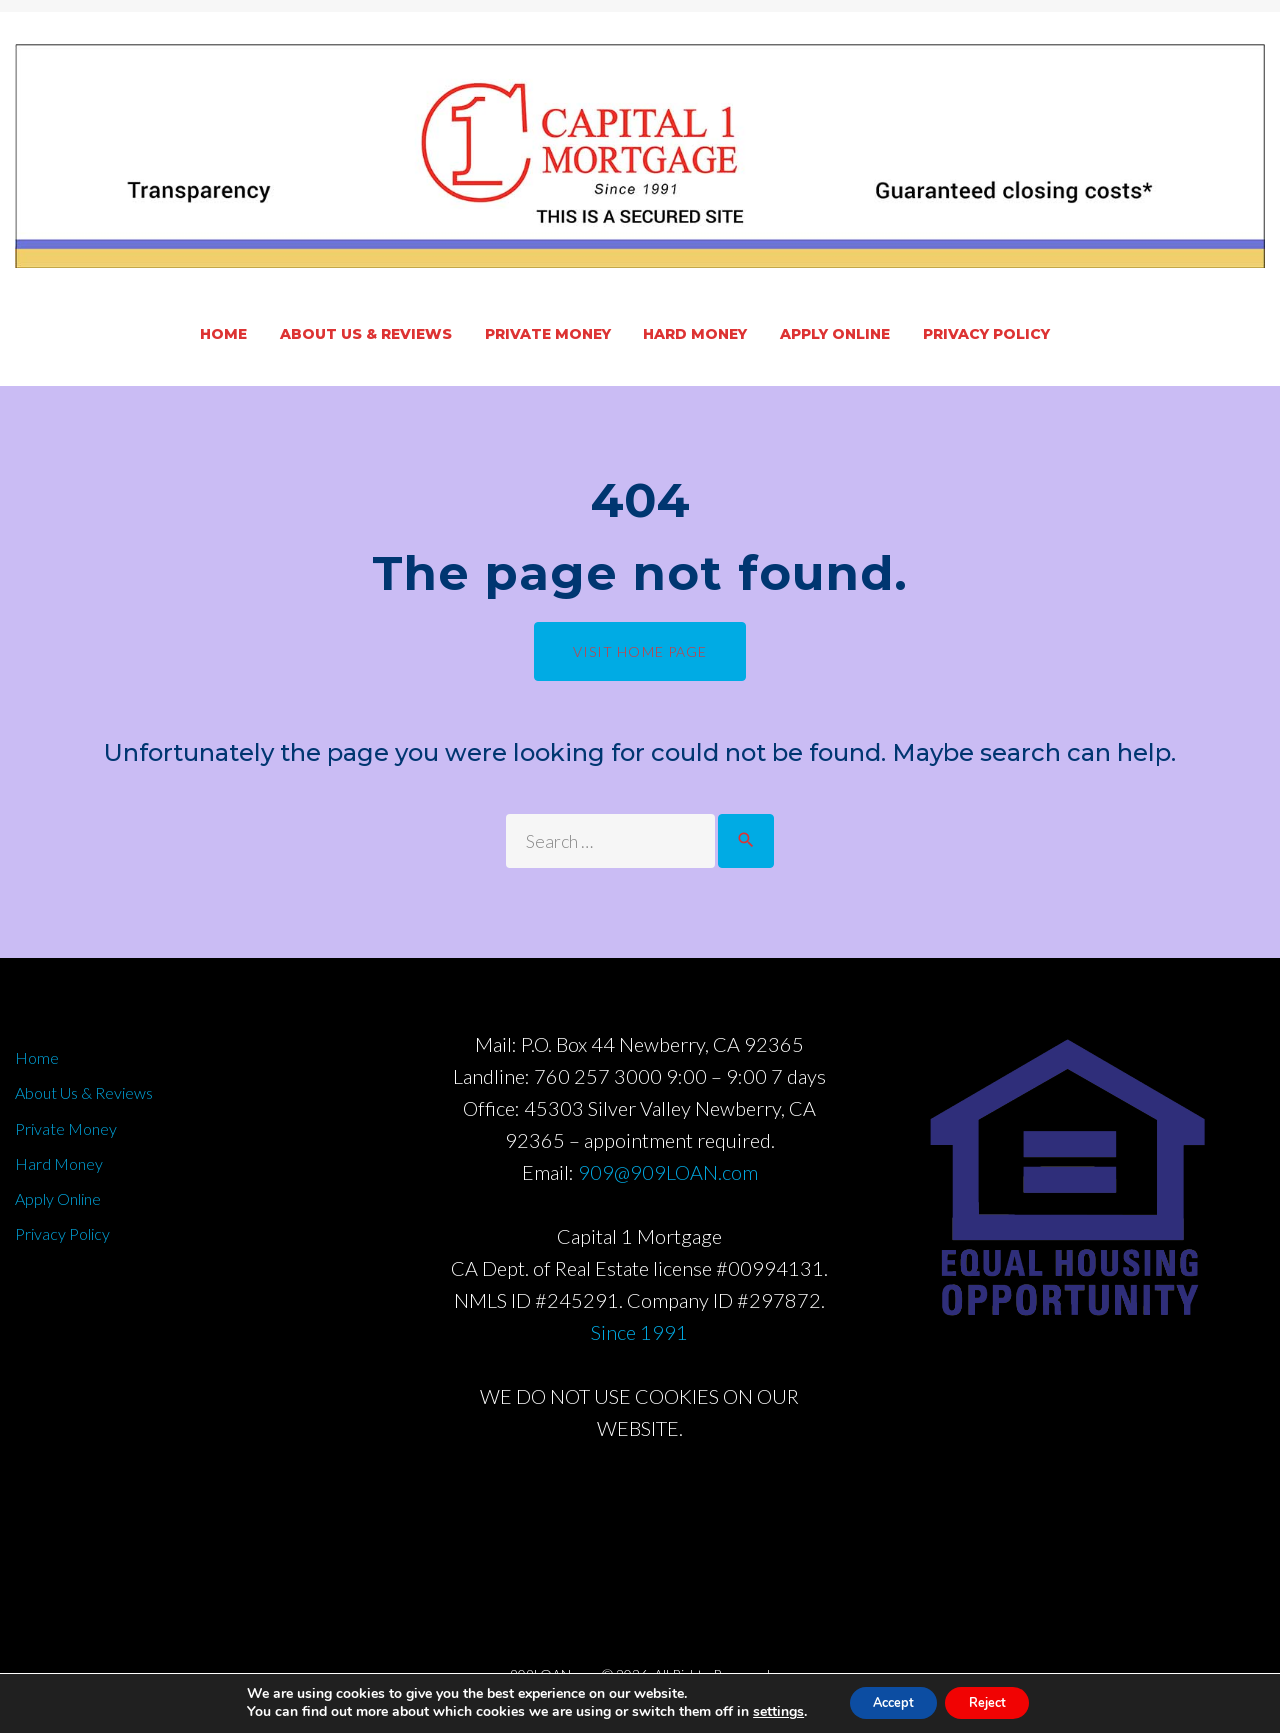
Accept (885, 1701)
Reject (995, 1701)
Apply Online (835, 334)
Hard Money (695, 334)
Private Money (548, 334)
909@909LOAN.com (668, 1183)
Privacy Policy (986, 334)
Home (223, 334)
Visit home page (640, 651)
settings (762, 1711)
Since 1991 (639, 1343)
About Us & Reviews (366, 334)
